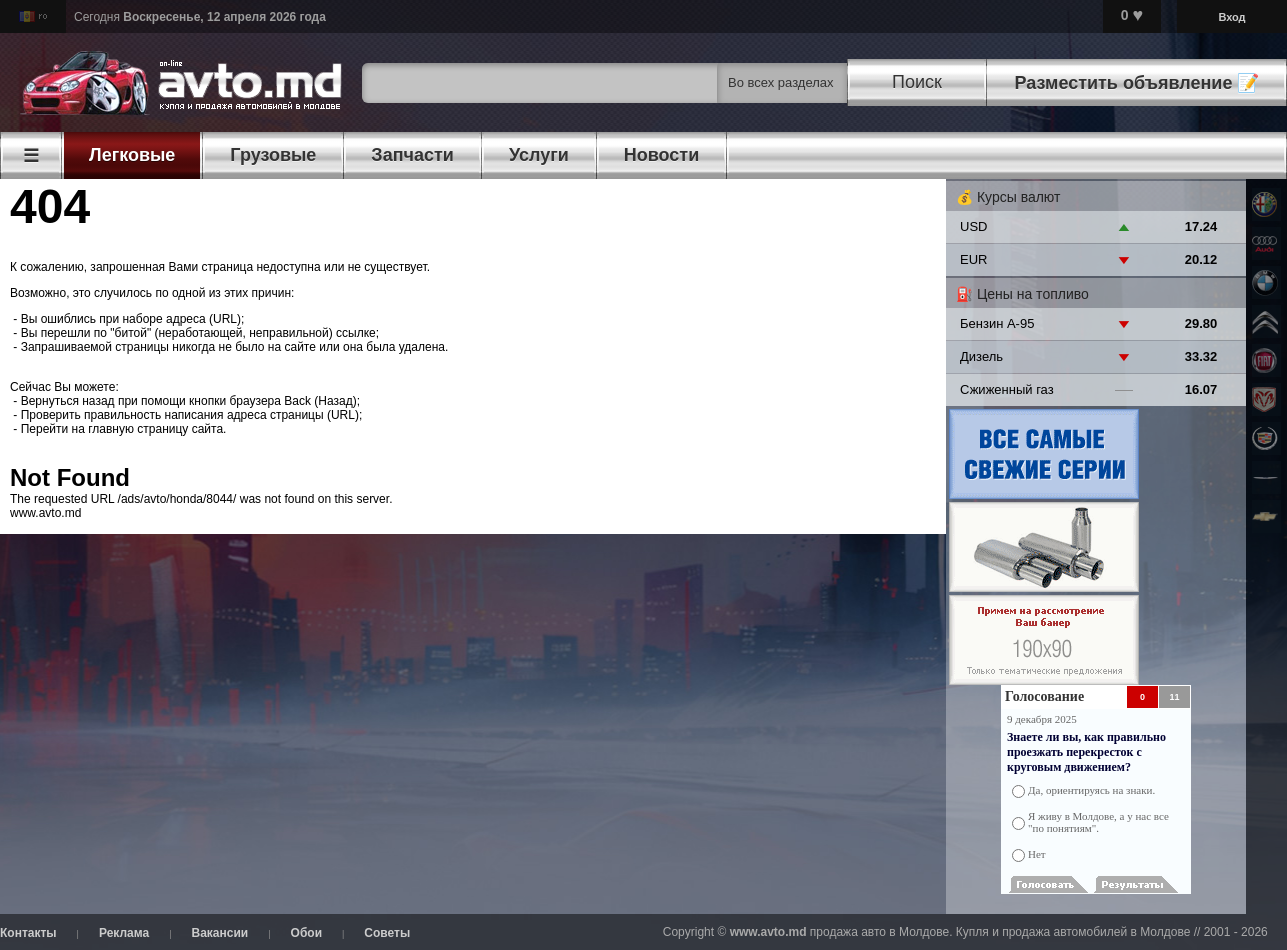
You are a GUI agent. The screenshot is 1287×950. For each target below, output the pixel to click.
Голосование (1044, 696)
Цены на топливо (1033, 294)
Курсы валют (1019, 197)
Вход (1231, 17)
